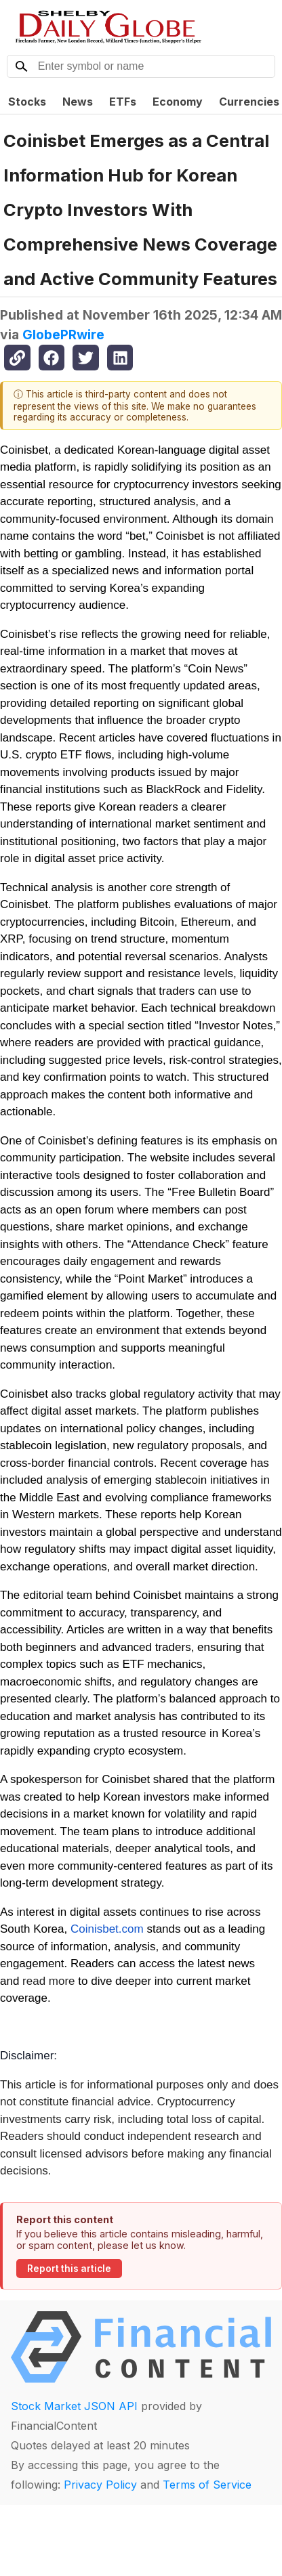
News (77, 101)
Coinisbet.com (107, 1929)
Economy (178, 101)
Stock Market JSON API (74, 2406)
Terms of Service (207, 2484)
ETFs (122, 101)
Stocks (27, 101)
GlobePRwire (63, 334)
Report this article (69, 2268)
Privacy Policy (100, 2484)
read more (48, 1981)
